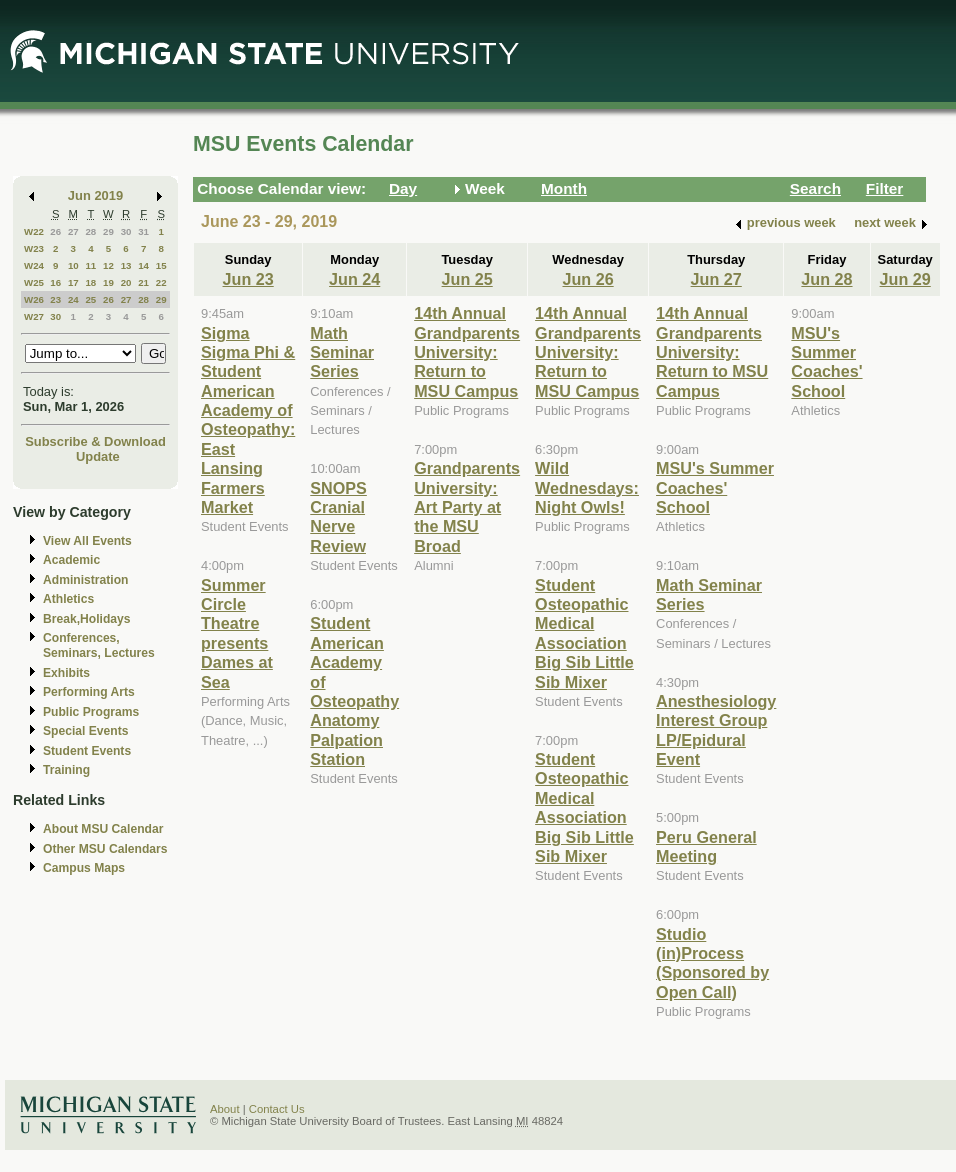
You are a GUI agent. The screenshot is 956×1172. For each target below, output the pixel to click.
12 (108, 265)
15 (161, 265)
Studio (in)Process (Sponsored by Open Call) (712, 963)
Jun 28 (826, 279)
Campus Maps (84, 868)
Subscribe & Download (95, 441)
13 (126, 265)
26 (55, 231)
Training (66, 770)
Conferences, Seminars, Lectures (99, 645)
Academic (71, 560)
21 (143, 282)
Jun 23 (248, 279)
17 (73, 282)
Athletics (68, 599)
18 (90, 282)
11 (90, 265)
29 (108, 231)
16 (55, 282)
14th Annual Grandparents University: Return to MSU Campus (467, 352)
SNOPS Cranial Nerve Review (338, 517)
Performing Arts (89, 692)
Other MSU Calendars (105, 849)
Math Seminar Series (342, 352)
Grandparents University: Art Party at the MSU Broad (467, 507)
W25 (34, 282)
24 (73, 299)
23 (55, 299)
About (225, 1109)
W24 (34, 265)
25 (90, 299)
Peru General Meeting (706, 846)
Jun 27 (716, 279)
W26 (34, 299)
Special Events (85, 731)
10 (73, 265)
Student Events (87, 751)
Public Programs (91, 712)
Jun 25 (467, 279)
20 (126, 282)
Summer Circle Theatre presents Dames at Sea (237, 633)
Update (98, 456)
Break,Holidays (87, 619)
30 (126, 231)
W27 (34, 316)
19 (108, 282)
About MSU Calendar (103, 829)
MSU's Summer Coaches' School (715, 487)
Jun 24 (354, 279)
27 (73, 231)
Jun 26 (587, 279)
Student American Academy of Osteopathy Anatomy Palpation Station (354, 691)
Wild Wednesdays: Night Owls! (587, 487)
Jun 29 (905, 279)
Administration (85, 580)
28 (90, 231)
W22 (34, 231)
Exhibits (66, 673)
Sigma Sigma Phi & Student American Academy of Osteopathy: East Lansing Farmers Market (248, 420)
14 (143, 265)
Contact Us (277, 1109)
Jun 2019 (95, 195)
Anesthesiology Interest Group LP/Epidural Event (716, 730)
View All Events (87, 541)
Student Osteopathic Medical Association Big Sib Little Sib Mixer (584, 633)
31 (143, 231)
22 (161, 282)
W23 (34, 248)
